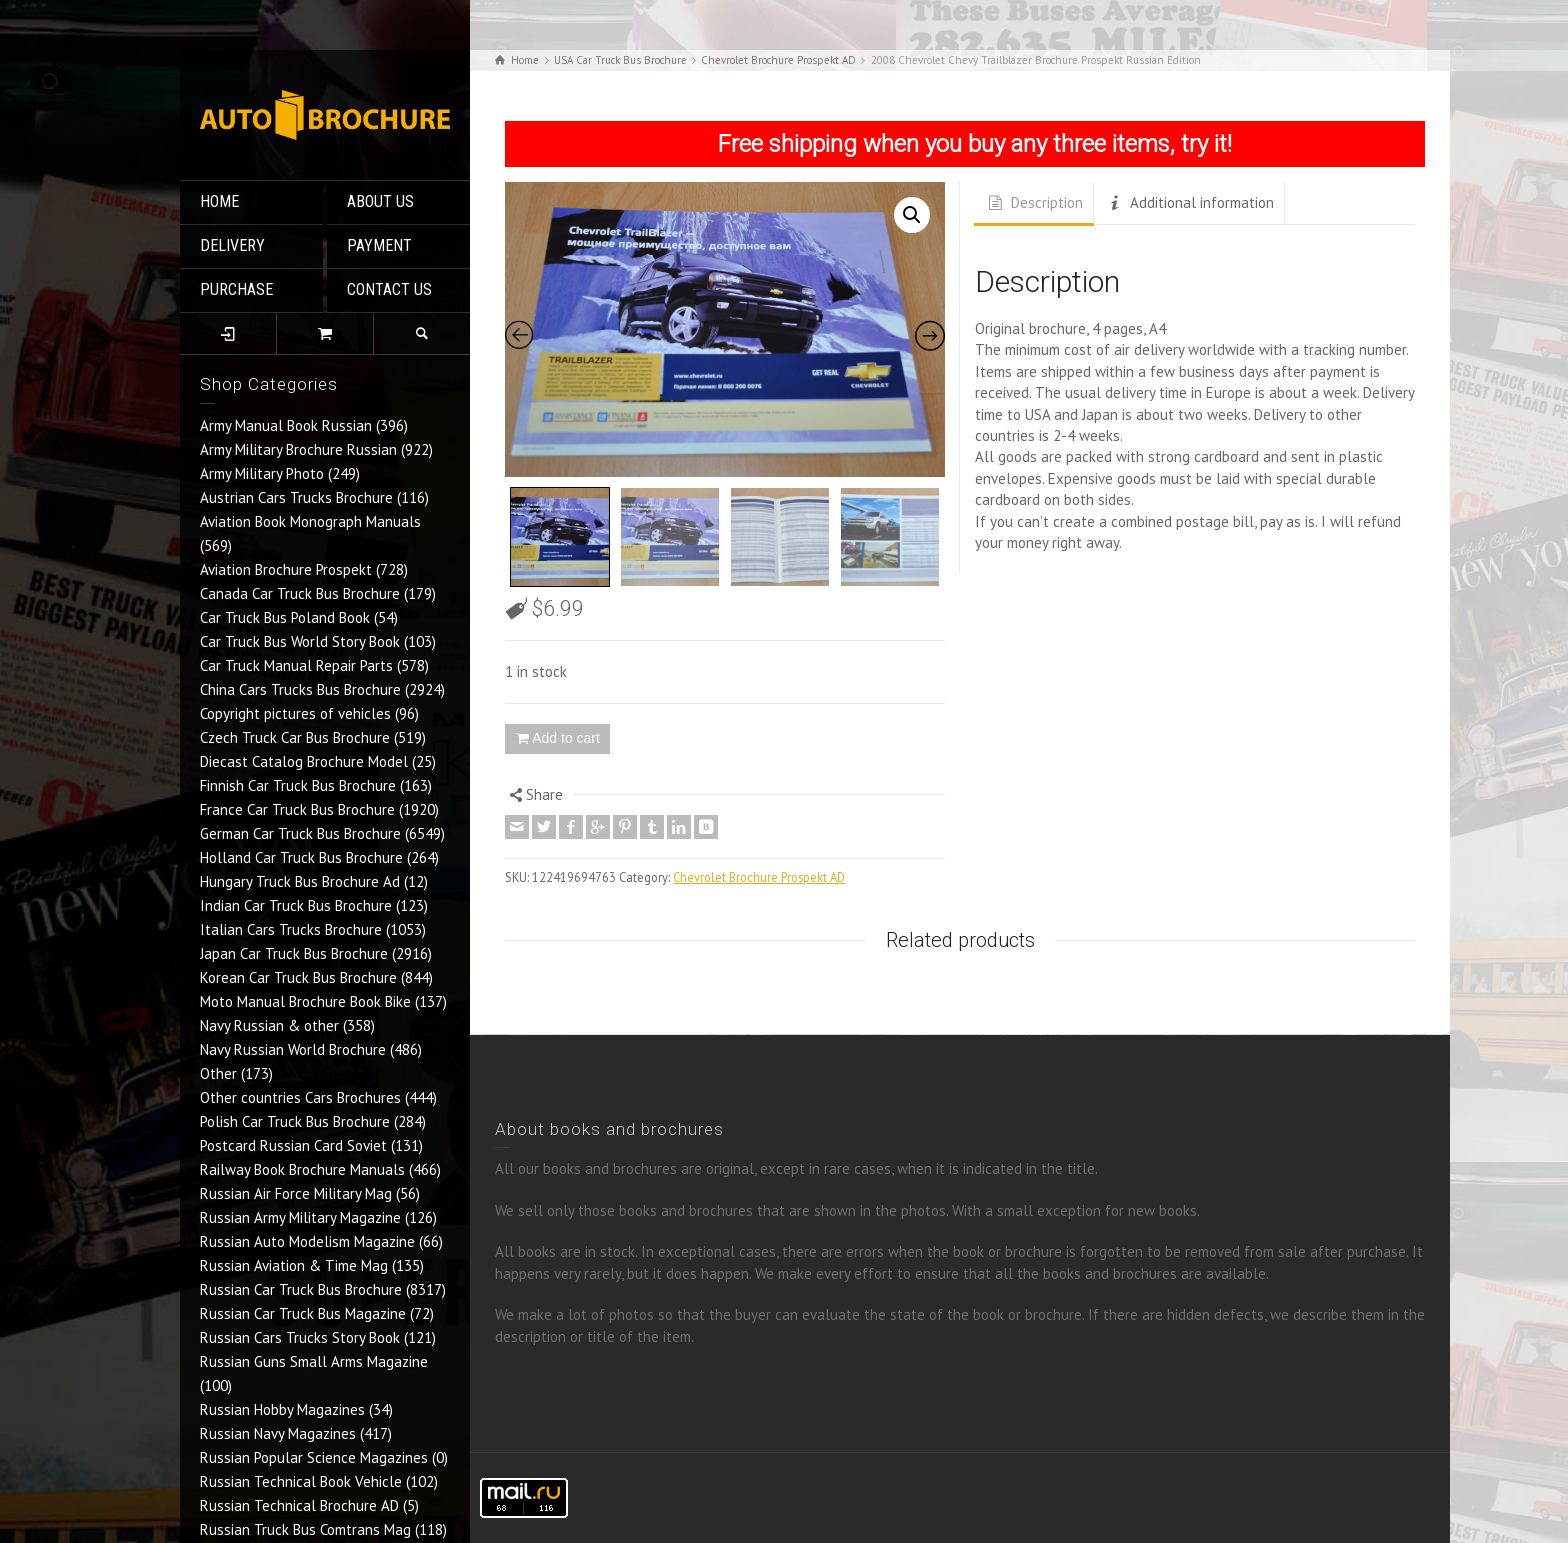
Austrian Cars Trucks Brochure (296, 497)
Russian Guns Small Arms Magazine (314, 1361)
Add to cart (566, 738)
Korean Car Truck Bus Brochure (298, 977)
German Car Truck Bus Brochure (300, 833)
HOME (219, 201)
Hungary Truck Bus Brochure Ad (300, 881)
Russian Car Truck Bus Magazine (303, 1313)
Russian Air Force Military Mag (296, 1193)
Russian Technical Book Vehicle (301, 1481)
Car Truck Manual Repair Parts (296, 665)
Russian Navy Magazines (278, 1433)
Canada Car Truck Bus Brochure (300, 593)
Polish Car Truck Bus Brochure (295, 1121)
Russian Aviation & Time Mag (294, 1265)
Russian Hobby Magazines (282, 1409)
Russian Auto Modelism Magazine (307, 1241)
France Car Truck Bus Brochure (297, 809)
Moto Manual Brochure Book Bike (305, 1001)
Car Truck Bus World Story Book (300, 641)
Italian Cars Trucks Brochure (291, 929)
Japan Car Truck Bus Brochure (294, 953)
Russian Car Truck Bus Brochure (301, 1289)
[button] (912, 215)
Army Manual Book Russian (286, 425)
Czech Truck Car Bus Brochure (295, 737)
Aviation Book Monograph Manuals (310, 521)
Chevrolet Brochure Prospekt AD (759, 877)
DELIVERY (232, 245)
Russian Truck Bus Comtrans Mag (305, 1529)
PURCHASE (236, 289)
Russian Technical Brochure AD (299, 1505)
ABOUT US (380, 201)
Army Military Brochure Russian (298, 449)
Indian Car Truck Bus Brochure (296, 905)
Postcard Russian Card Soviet (293, 1145)
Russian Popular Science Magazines (314, 1457)
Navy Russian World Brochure (293, 1049)
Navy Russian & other (269, 1025)
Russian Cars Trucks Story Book (300, 1337)
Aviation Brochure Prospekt (286, 569)
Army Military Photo (262, 473)
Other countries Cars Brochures (300, 1097)
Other (218, 1073)
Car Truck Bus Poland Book (285, 617)
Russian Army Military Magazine (300, 1217)
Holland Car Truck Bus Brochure (301, 857)
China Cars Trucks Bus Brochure (300, 689)
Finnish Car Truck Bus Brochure (298, 785)
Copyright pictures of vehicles (295, 713)
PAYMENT (379, 245)
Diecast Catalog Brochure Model (304, 761)
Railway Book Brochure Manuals (302, 1169)
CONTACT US (389, 289)
